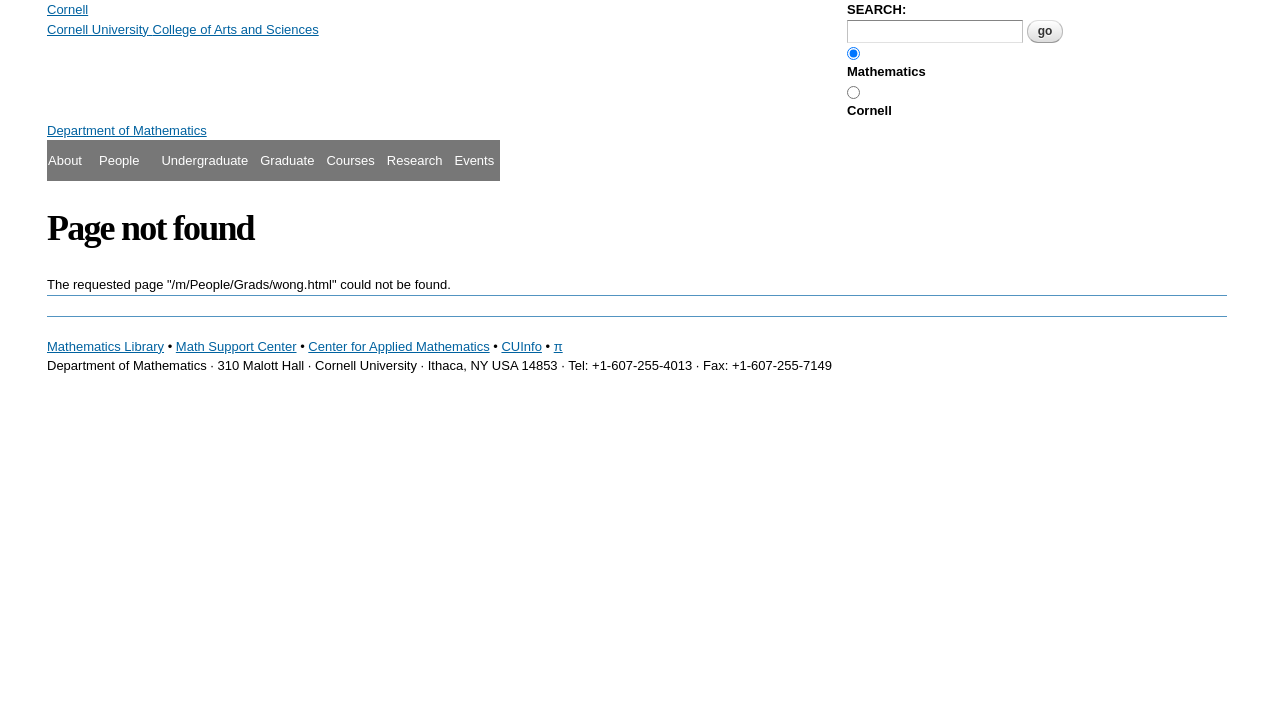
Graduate (287, 160)
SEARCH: (876, 9)
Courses (350, 160)
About (65, 160)
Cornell (869, 110)
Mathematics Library (105, 346)
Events (474, 160)
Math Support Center (236, 346)
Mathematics (886, 71)
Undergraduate (204, 160)
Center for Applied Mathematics (398, 346)
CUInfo (521, 346)
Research (415, 160)
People (119, 160)
